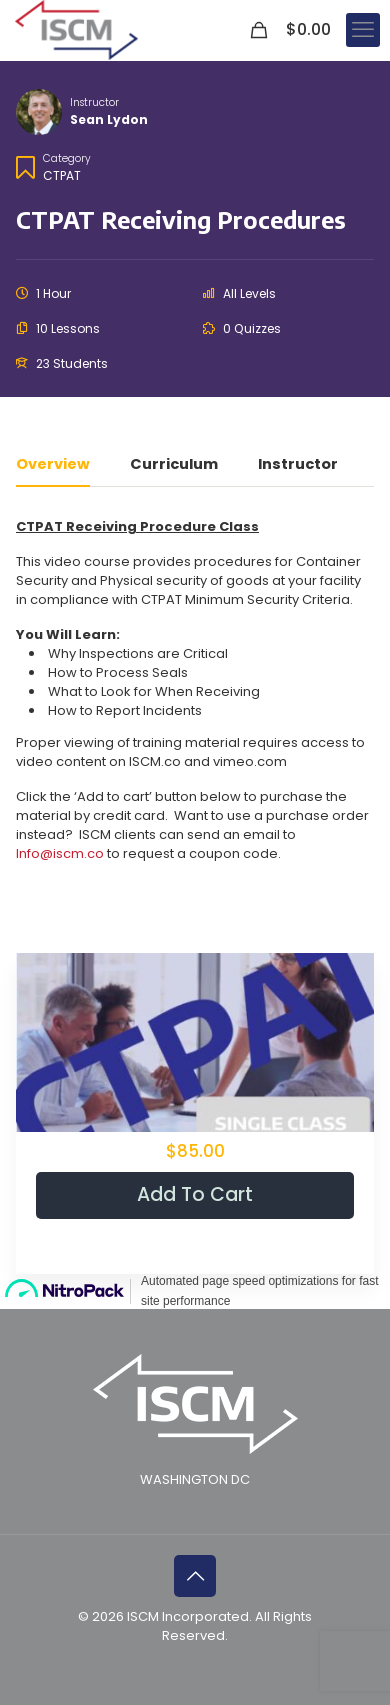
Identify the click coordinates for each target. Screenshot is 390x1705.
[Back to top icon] (195, 1576)
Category (67, 158)
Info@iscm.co (60, 853)
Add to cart (195, 1194)
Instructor (94, 102)
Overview (53, 465)
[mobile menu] (363, 30)
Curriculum (174, 465)
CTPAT (62, 175)
